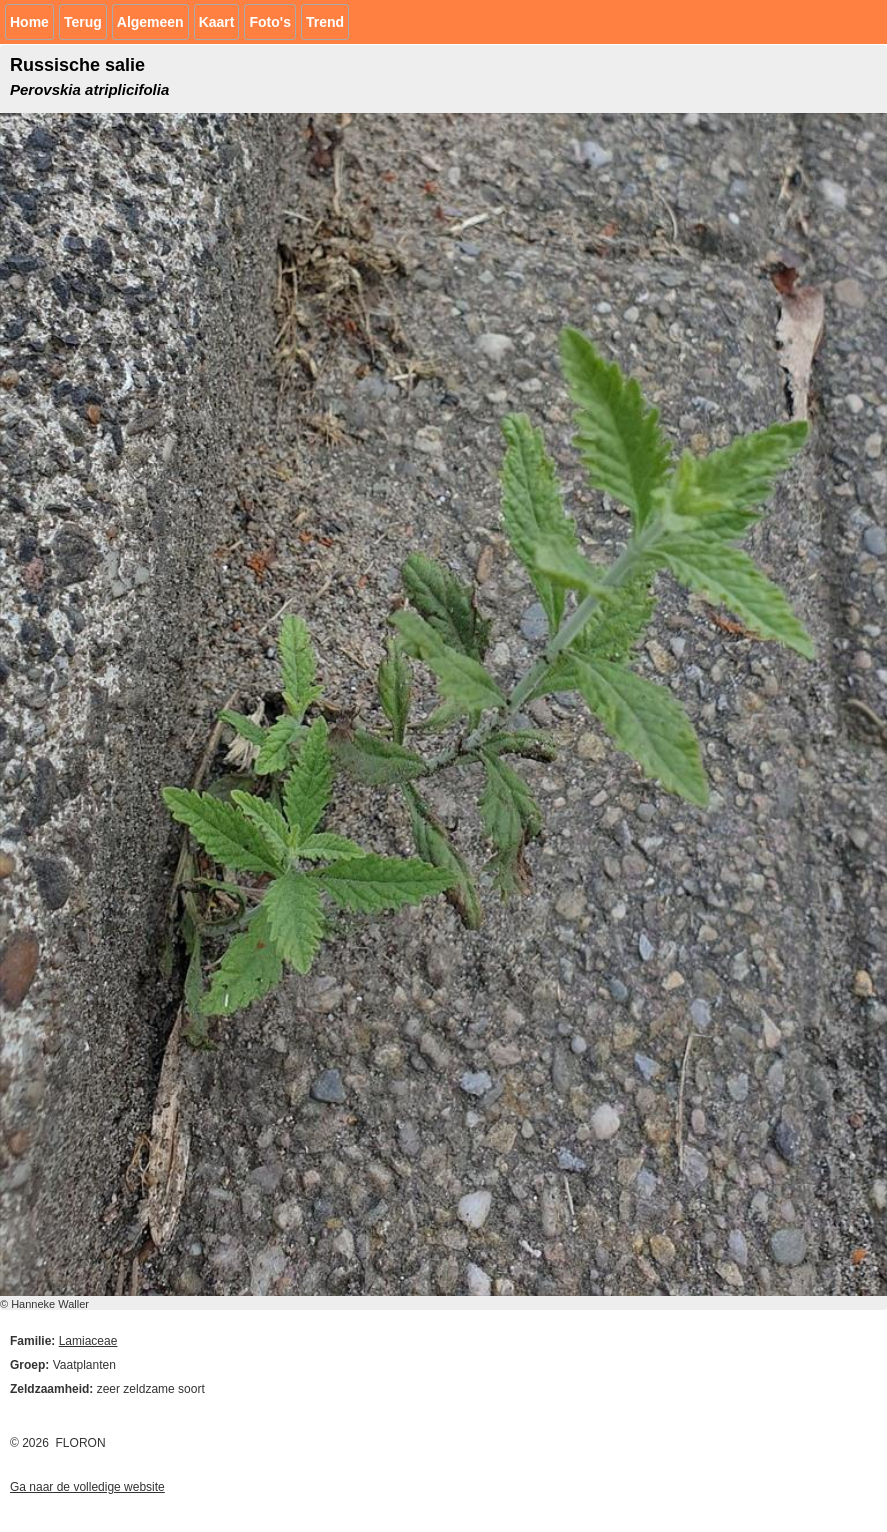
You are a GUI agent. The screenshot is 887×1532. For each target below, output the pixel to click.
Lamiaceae (88, 1341)
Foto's (269, 22)
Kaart (217, 22)
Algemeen (150, 22)
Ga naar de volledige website (87, 1487)
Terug (83, 22)
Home (29, 22)
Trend (325, 22)
